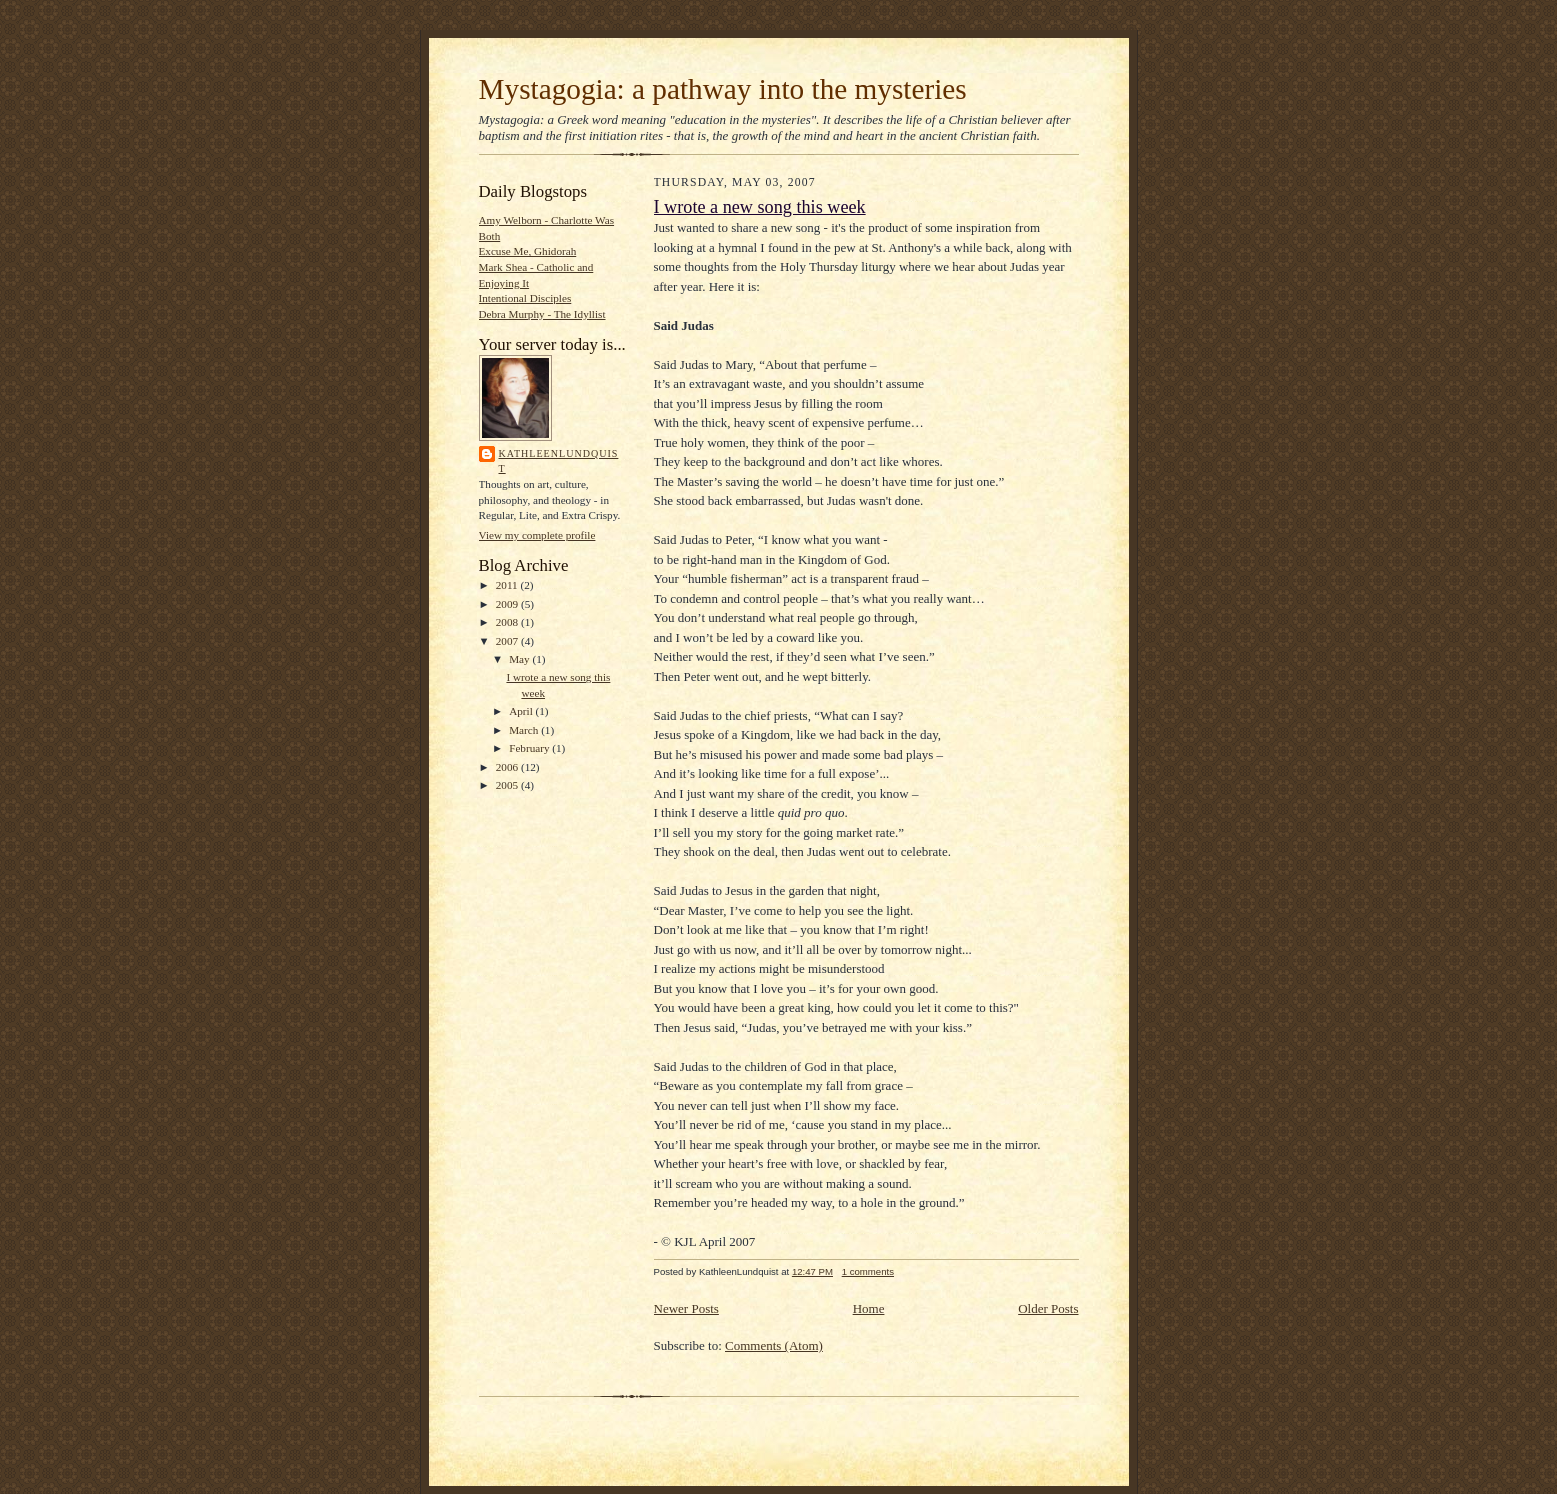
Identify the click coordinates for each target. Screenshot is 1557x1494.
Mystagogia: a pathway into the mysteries (723, 89)
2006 (508, 767)
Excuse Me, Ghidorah (528, 251)
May (520, 659)
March (525, 730)
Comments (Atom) (774, 1345)
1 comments (868, 1271)
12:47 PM (812, 1271)
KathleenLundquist (559, 461)
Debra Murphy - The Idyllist (542, 314)
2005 (508, 785)
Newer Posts (686, 1308)
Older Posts (1048, 1308)
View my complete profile (537, 535)
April (522, 711)
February (530, 748)
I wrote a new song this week (760, 207)
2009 (508, 604)
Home (869, 1308)
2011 (508, 585)
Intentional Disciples (525, 298)
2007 (508, 641)
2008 (508, 622)
